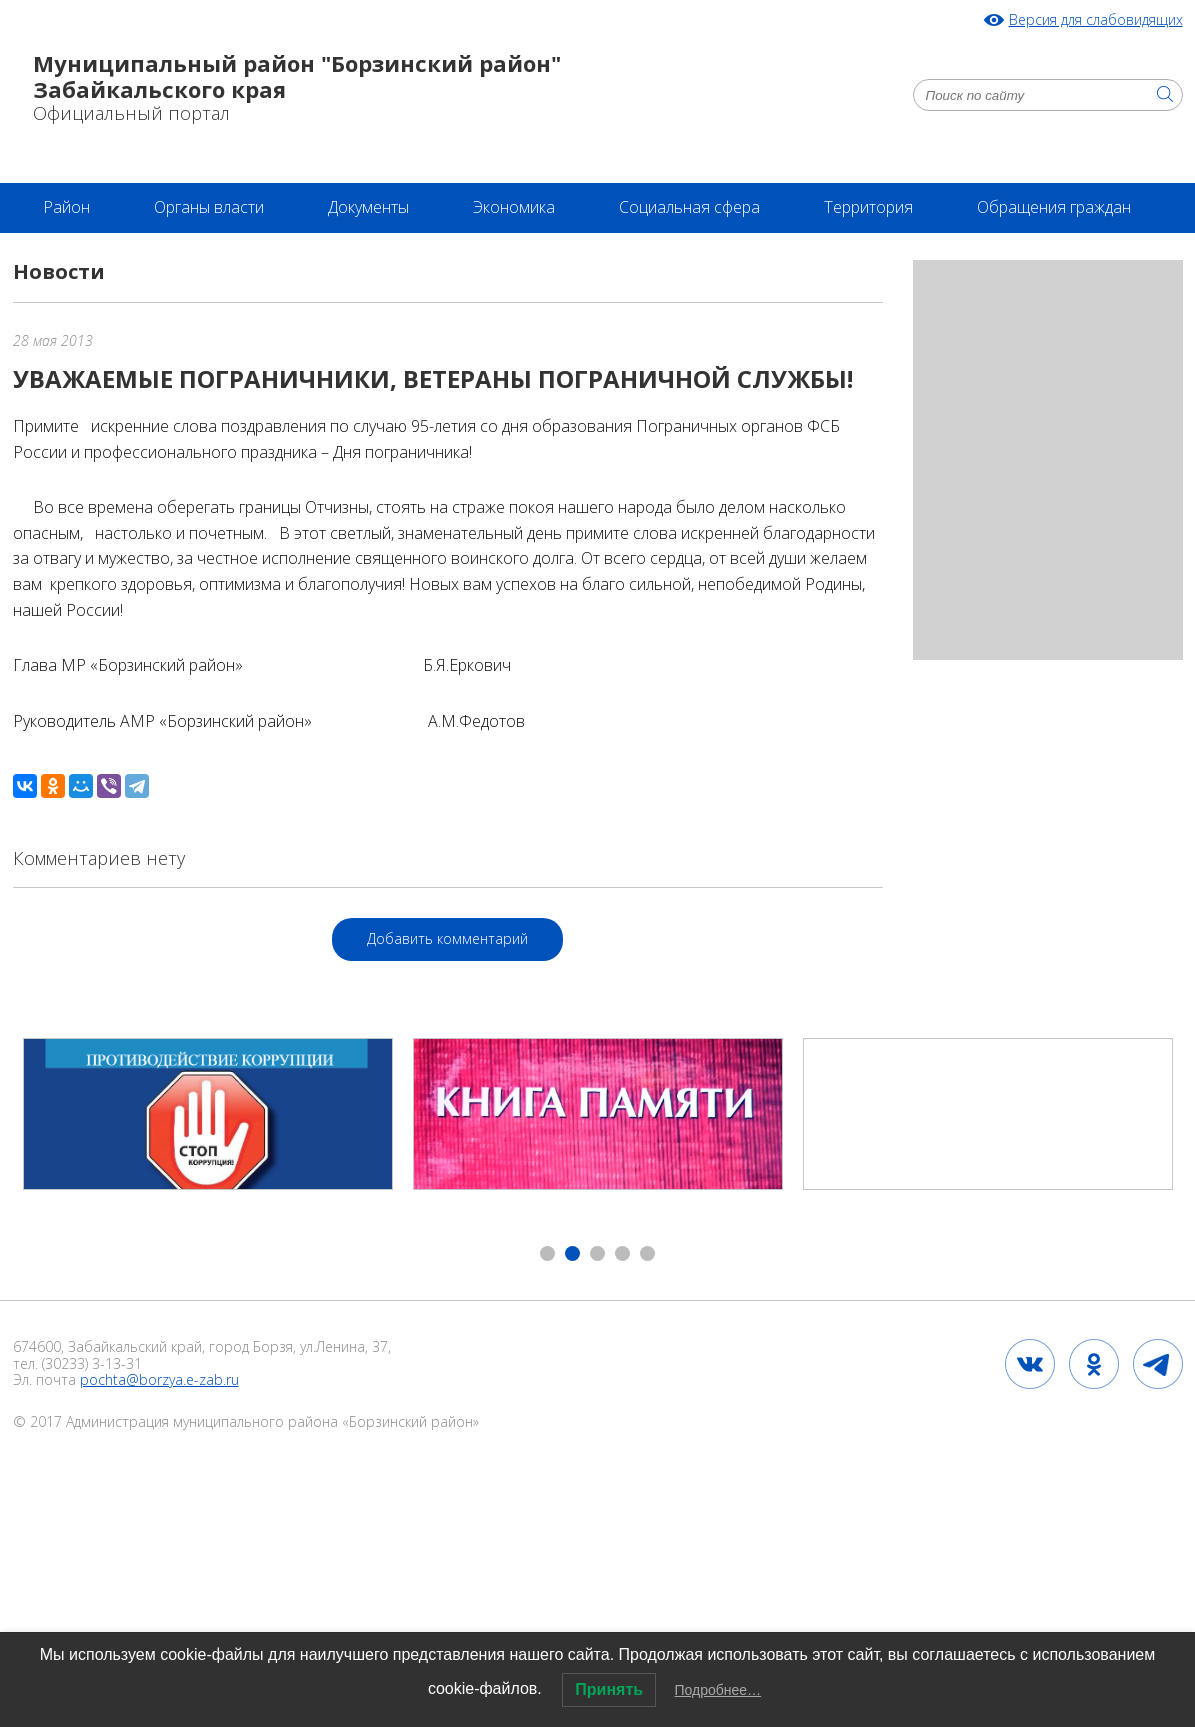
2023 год (557, 1554)
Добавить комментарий (447, 938)
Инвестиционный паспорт (750, 1554)
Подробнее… (718, 1690)
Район (66, 207)
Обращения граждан (1054, 207)
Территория (868, 207)
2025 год (736, 1603)
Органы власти (209, 207)
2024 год (75, 1505)
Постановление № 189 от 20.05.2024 (307, 1505)
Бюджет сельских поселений (938, 1603)
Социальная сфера (689, 207)
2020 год (429, 1554)
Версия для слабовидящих (1096, 20)
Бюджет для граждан (436, 1603)
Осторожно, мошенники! (854, 1505)
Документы (368, 207)
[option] (208, 1114)
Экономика (514, 207)
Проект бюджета (233, 1603)
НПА (316, 1554)
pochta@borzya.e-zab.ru (159, 1379)
